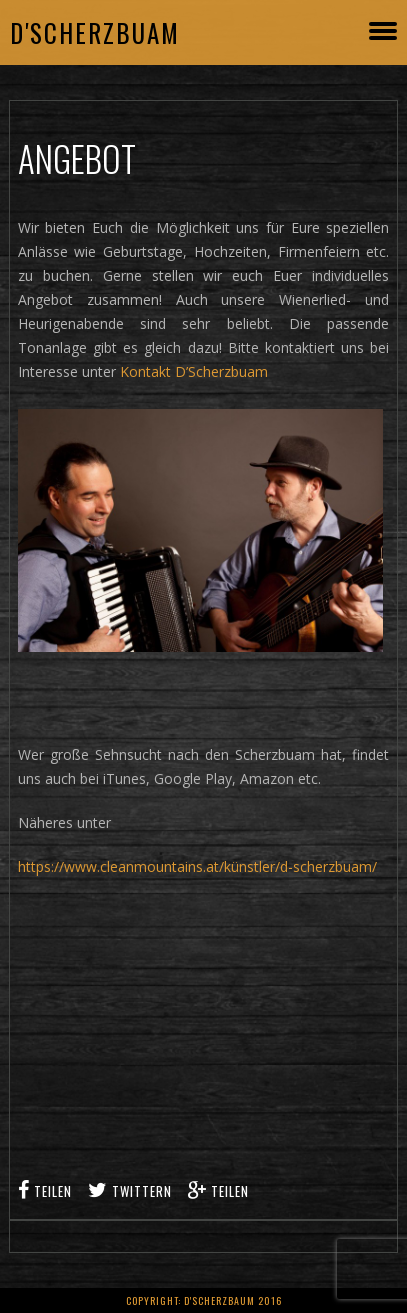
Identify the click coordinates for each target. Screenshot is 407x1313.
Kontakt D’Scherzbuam (194, 371)
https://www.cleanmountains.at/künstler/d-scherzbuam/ (197, 866)
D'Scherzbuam (95, 32)
